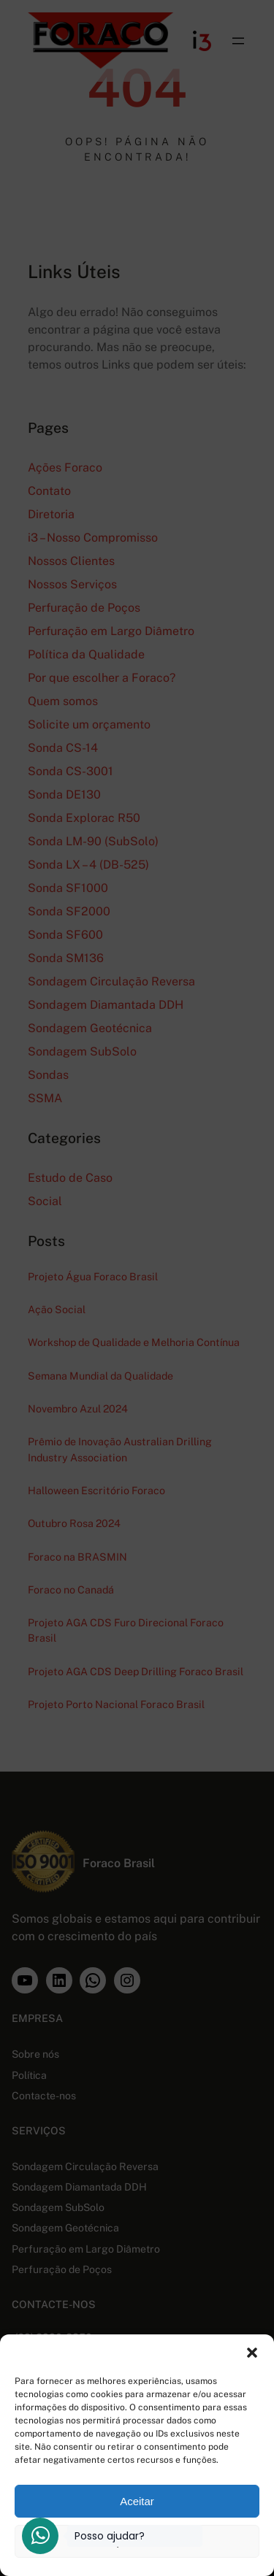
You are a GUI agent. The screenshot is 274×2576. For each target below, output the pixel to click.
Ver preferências (137, 2541)
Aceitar (137, 2501)
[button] (252, 2352)
